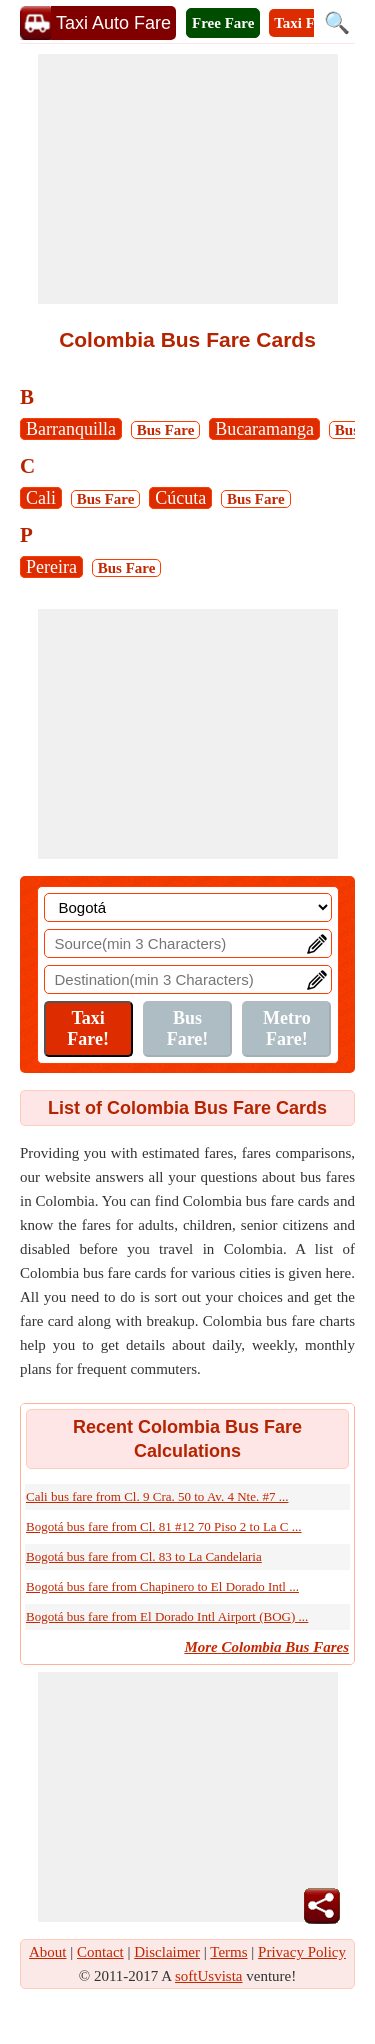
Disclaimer (167, 1952)
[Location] (188, 907)
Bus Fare (166, 430)
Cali (41, 498)
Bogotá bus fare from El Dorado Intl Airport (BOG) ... (167, 1616)
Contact (100, 1952)
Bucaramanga (264, 429)
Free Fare (223, 23)
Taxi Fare (304, 23)
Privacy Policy (302, 1952)
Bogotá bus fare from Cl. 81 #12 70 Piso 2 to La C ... (164, 1526)
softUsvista (209, 1976)
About (48, 1952)
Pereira (51, 567)
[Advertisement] (188, 179)
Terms (228, 1952)
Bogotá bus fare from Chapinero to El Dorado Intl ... (162, 1586)
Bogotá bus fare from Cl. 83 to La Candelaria (144, 1556)
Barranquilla (71, 429)
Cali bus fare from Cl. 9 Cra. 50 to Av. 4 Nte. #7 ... (157, 1496)
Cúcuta (180, 498)
